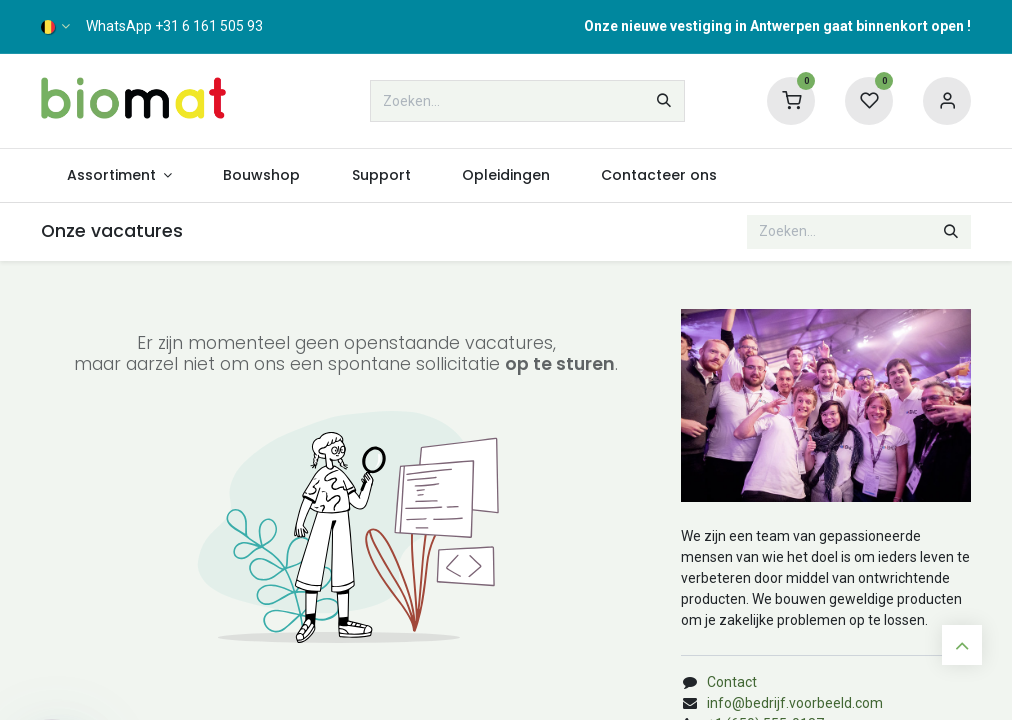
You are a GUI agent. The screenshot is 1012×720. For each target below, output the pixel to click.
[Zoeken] (664, 101)
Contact (732, 682)
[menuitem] (119, 175)
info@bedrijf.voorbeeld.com (795, 703)
